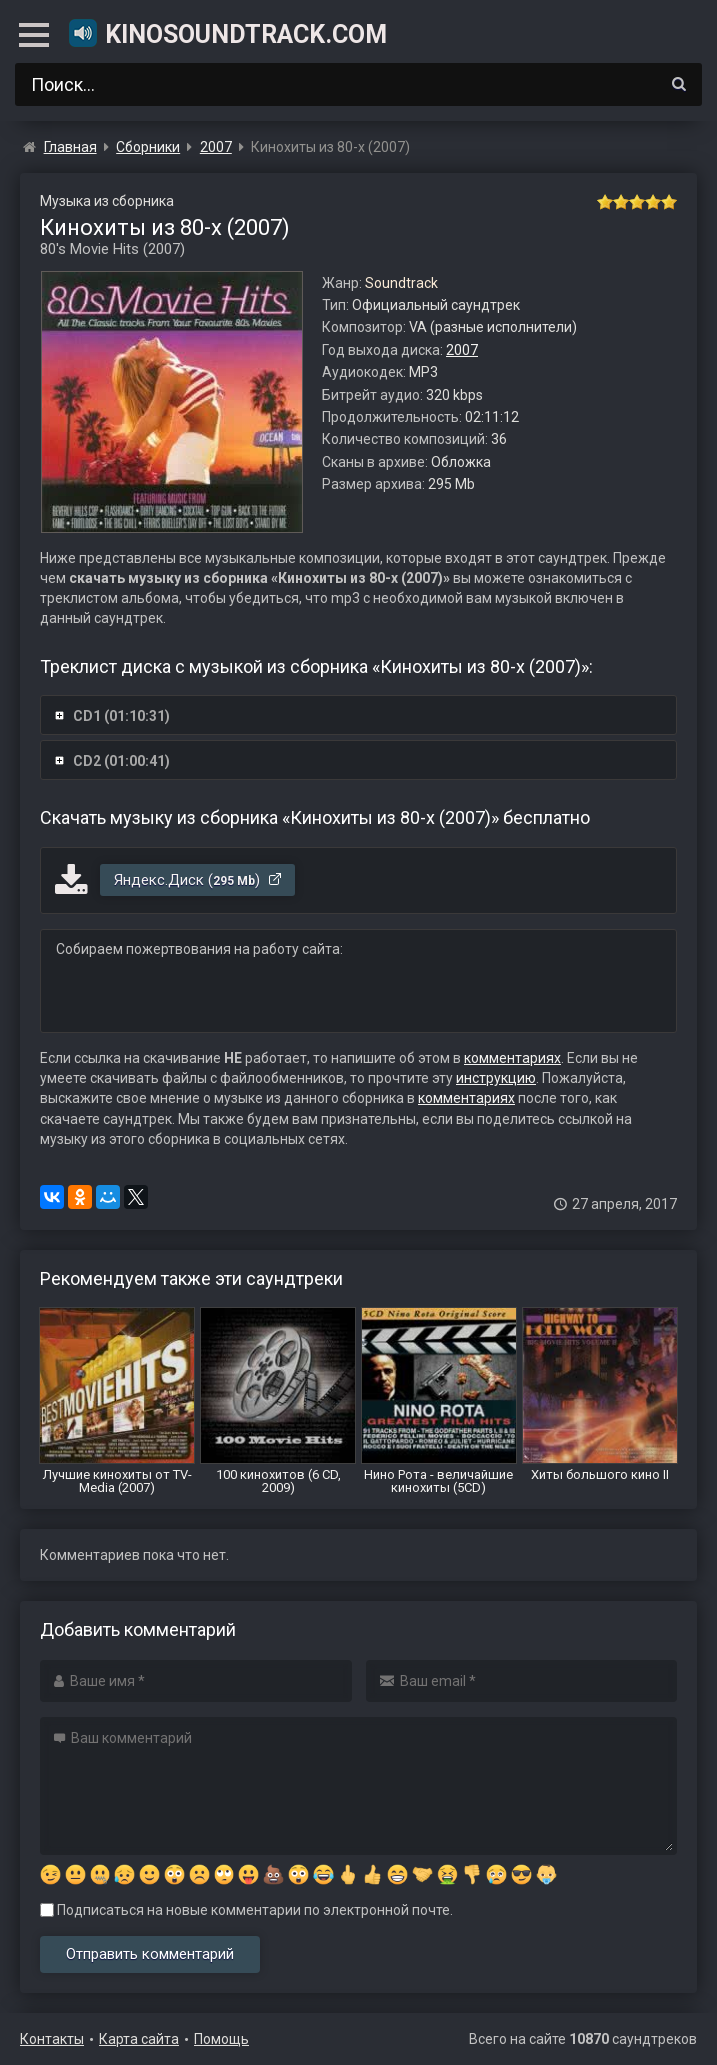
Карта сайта (139, 2039)
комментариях (512, 1058)
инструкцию (496, 1078)
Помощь (221, 2039)
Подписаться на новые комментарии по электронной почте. (246, 1910)
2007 (462, 350)
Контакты (52, 2039)
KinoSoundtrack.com (227, 33)
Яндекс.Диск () (198, 880)
